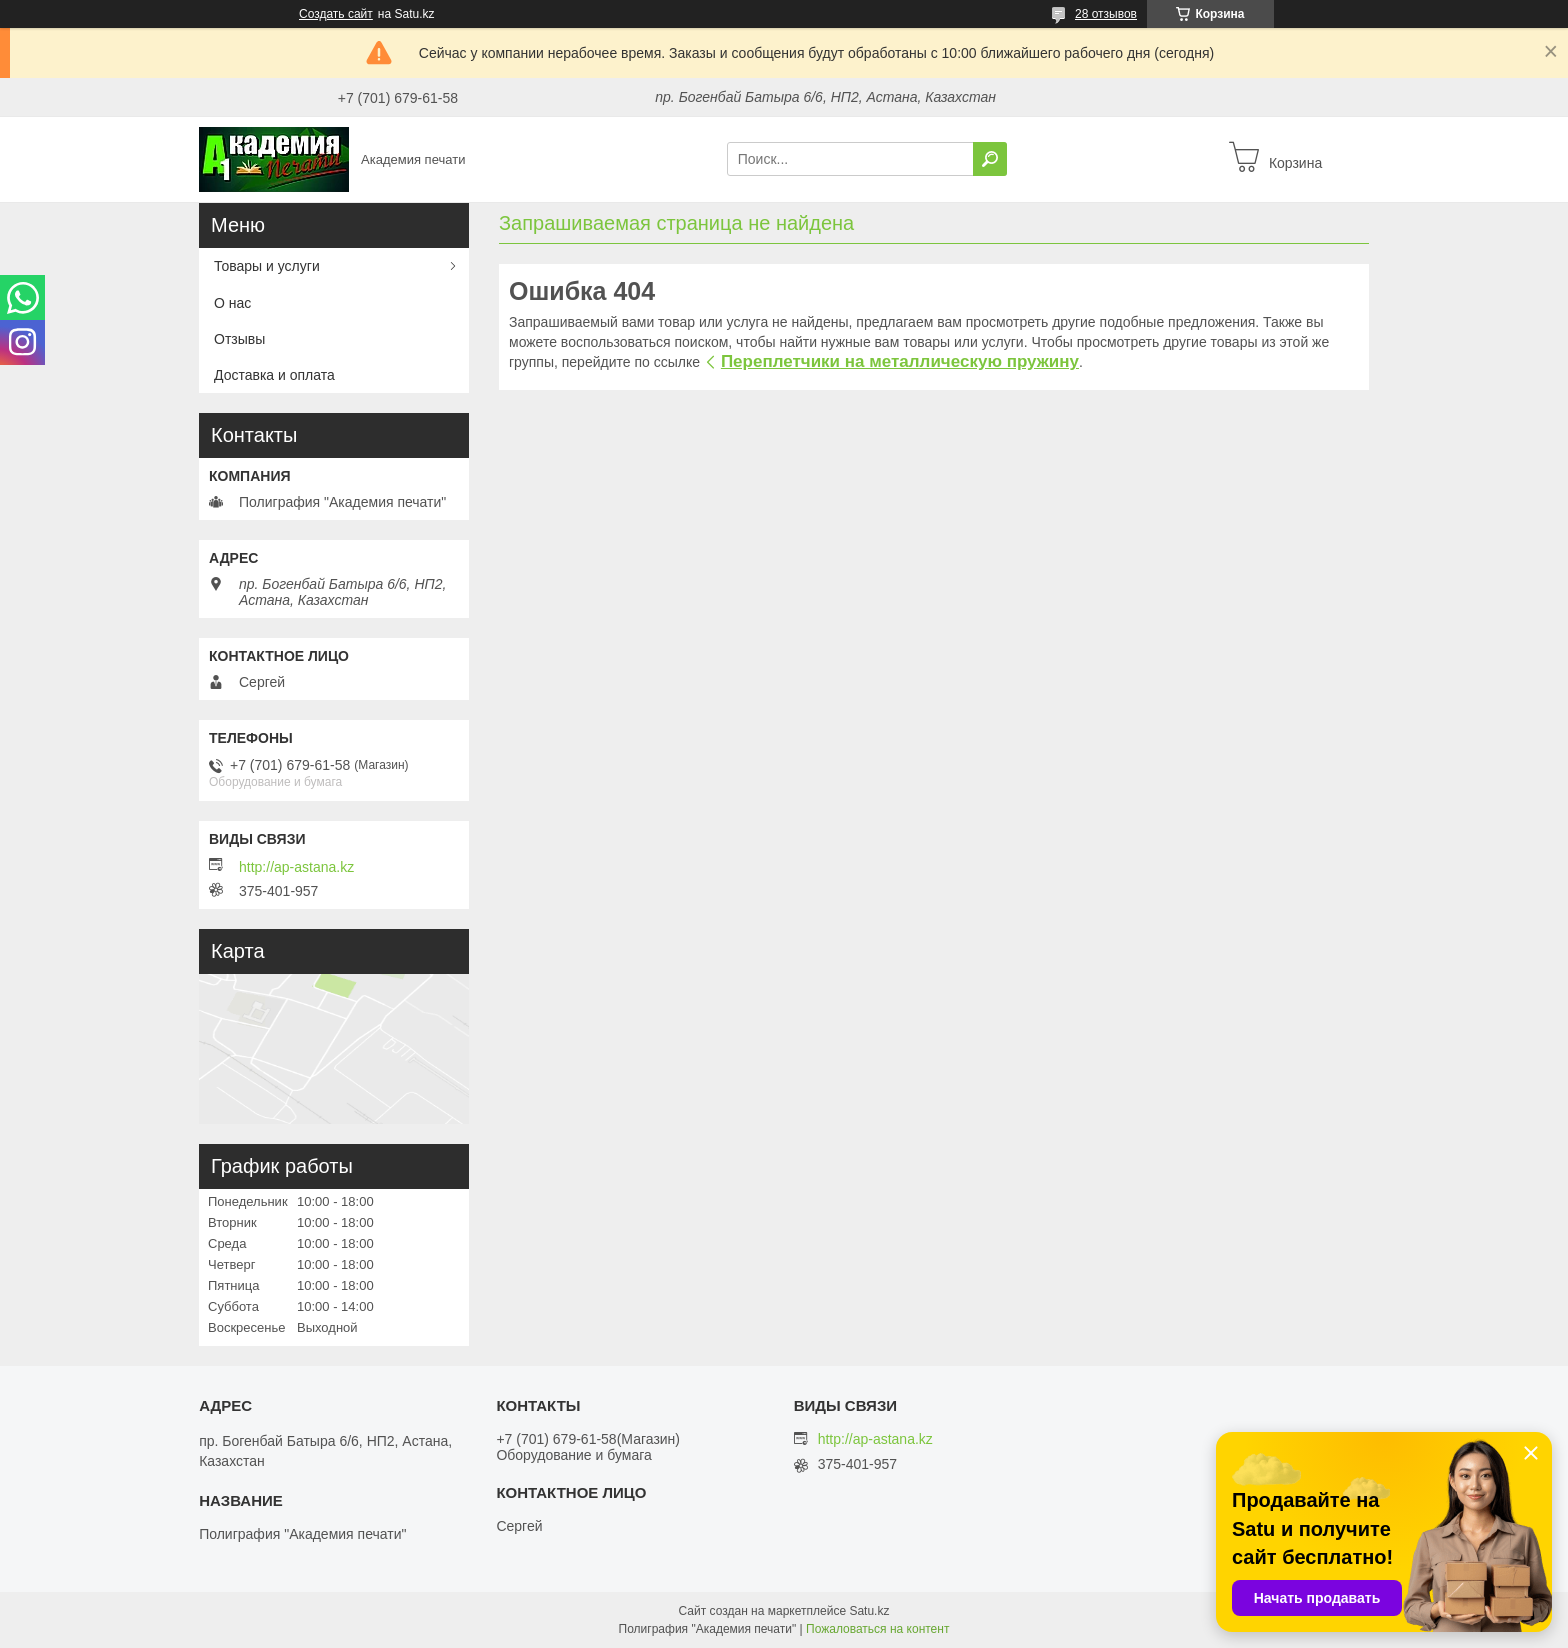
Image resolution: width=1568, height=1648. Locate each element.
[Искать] (990, 159)
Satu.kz (869, 1611)
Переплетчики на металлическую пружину (900, 361)
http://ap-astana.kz (296, 867)
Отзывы (239, 339)
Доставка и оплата (274, 375)
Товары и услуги (267, 266)
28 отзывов (1106, 14)
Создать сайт (336, 14)
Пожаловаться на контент (877, 1629)
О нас (232, 303)
